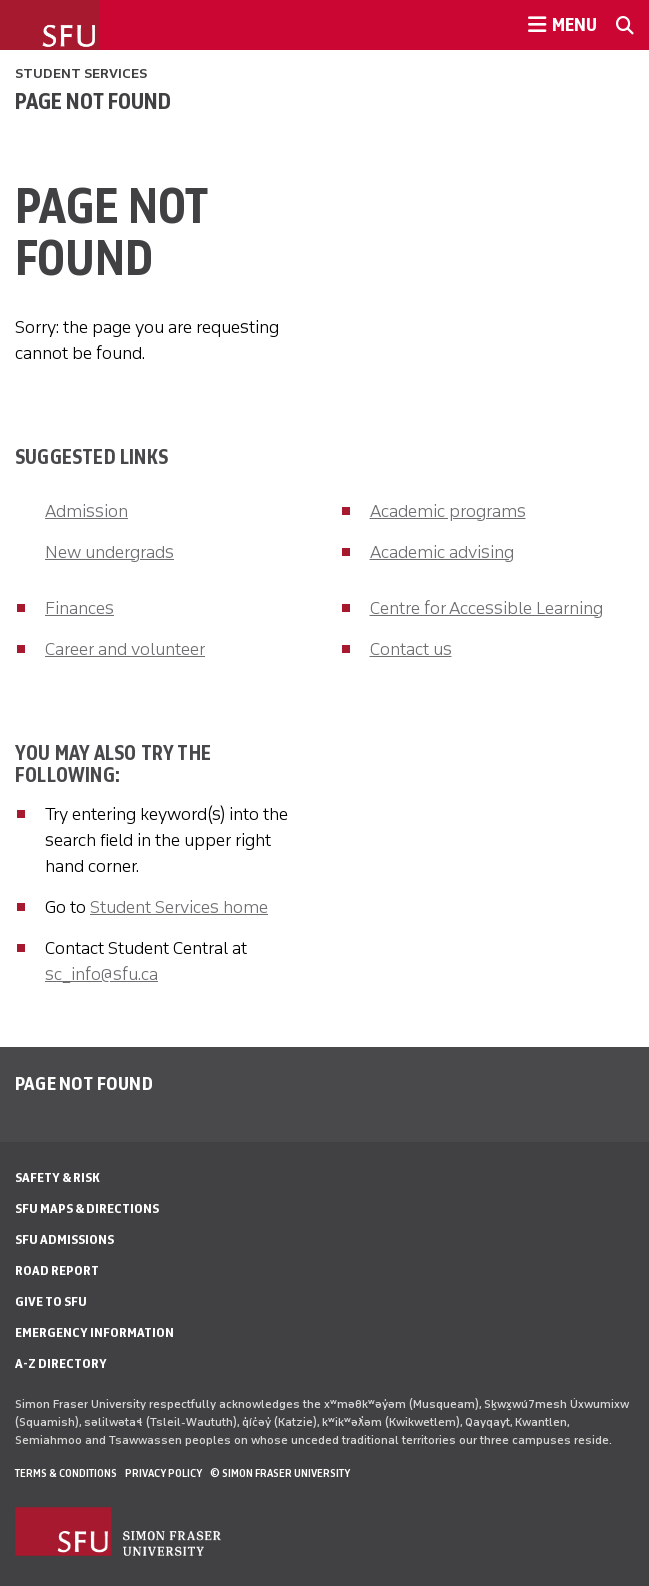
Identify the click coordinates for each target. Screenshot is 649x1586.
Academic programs (448, 511)
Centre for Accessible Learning (486, 608)
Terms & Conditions (66, 1473)
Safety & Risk (57, 1177)
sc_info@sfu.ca (101, 974)
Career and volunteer (125, 649)
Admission (86, 511)
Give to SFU (51, 1301)
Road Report (57, 1270)
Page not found (93, 101)
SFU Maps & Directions (87, 1208)
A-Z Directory (61, 1363)
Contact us (411, 649)
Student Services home (179, 907)
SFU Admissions (64, 1239)
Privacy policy (163, 1473)
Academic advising (442, 552)
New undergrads (109, 552)
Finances (79, 608)
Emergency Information (94, 1332)
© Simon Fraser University (280, 1473)
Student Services (81, 73)
